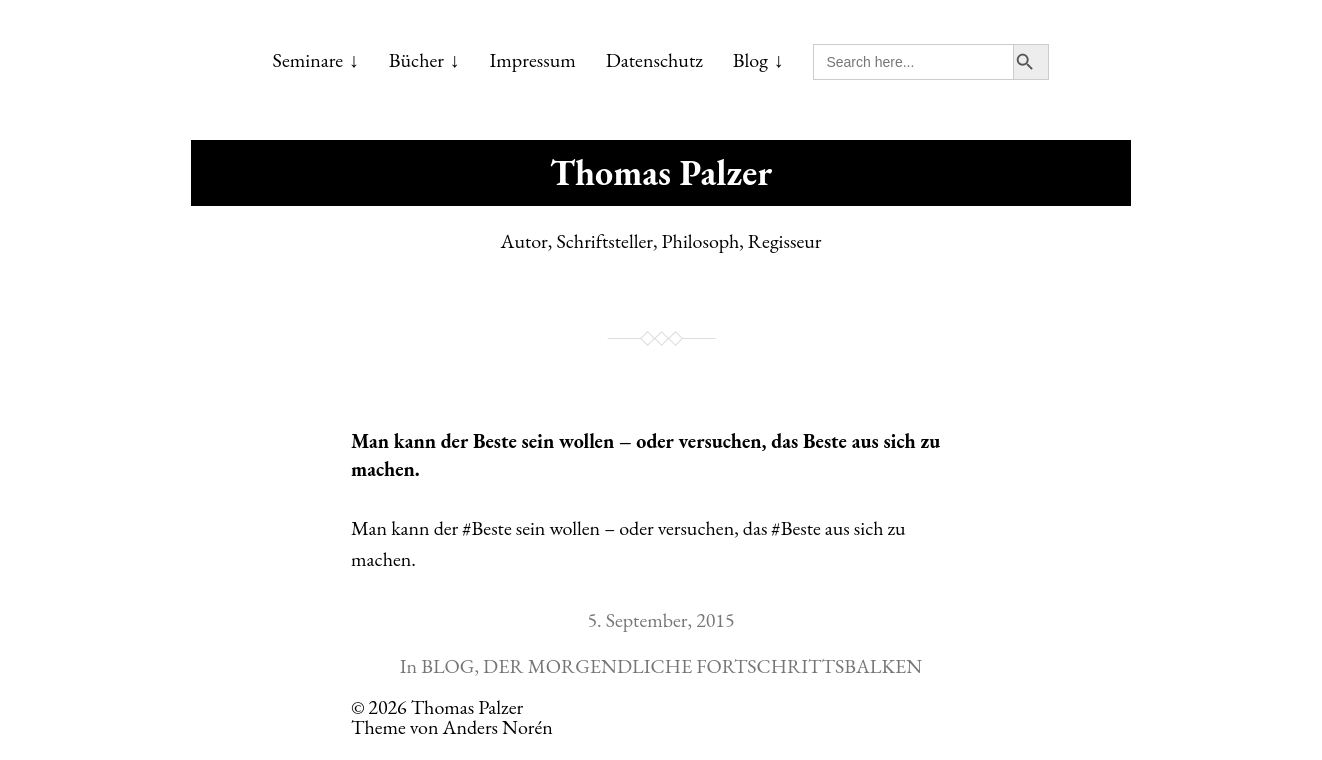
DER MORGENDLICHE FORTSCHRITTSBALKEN (702, 666)
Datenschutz (654, 60)
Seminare (308, 60)
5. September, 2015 (660, 620)
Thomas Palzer (661, 172)
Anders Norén (498, 727)
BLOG (447, 666)
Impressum (533, 60)
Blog (750, 60)
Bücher (416, 60)
